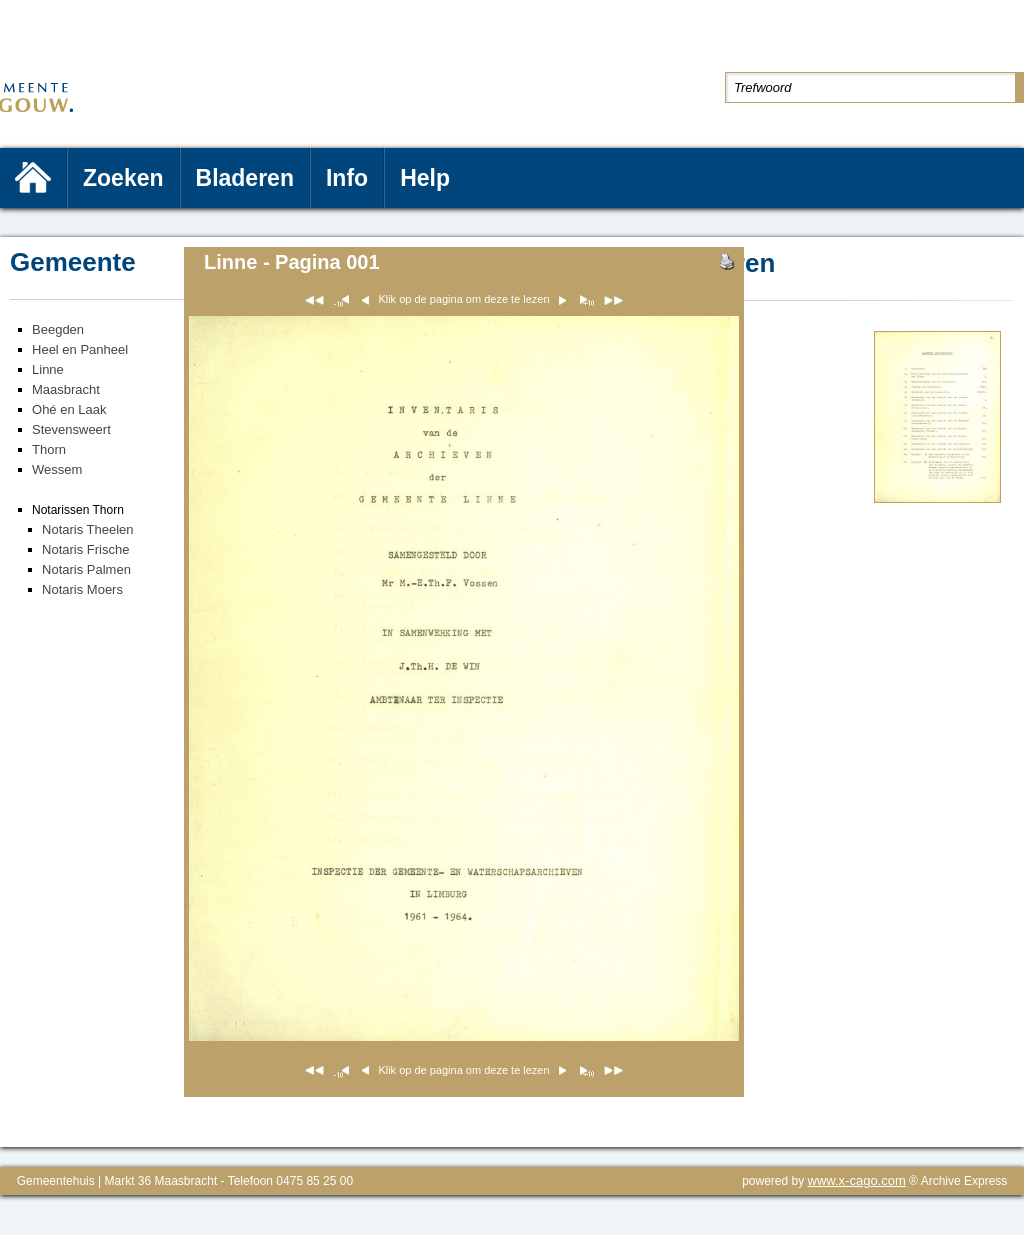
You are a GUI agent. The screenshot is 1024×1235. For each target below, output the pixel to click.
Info (347, 178)
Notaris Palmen (86, 569)
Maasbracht (66, 389)
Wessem (57, 469)
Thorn (49, 449)
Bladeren (245, 178)
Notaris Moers (82, 589)
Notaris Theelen (88, 529)
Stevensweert (71, 429)
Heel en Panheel (80, 349)
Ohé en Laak (69, 409)
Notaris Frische (85, 549)
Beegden (58, 329)
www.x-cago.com (857, 1180)
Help (425, 178)
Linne (48, 369)
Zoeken (123, 178)
